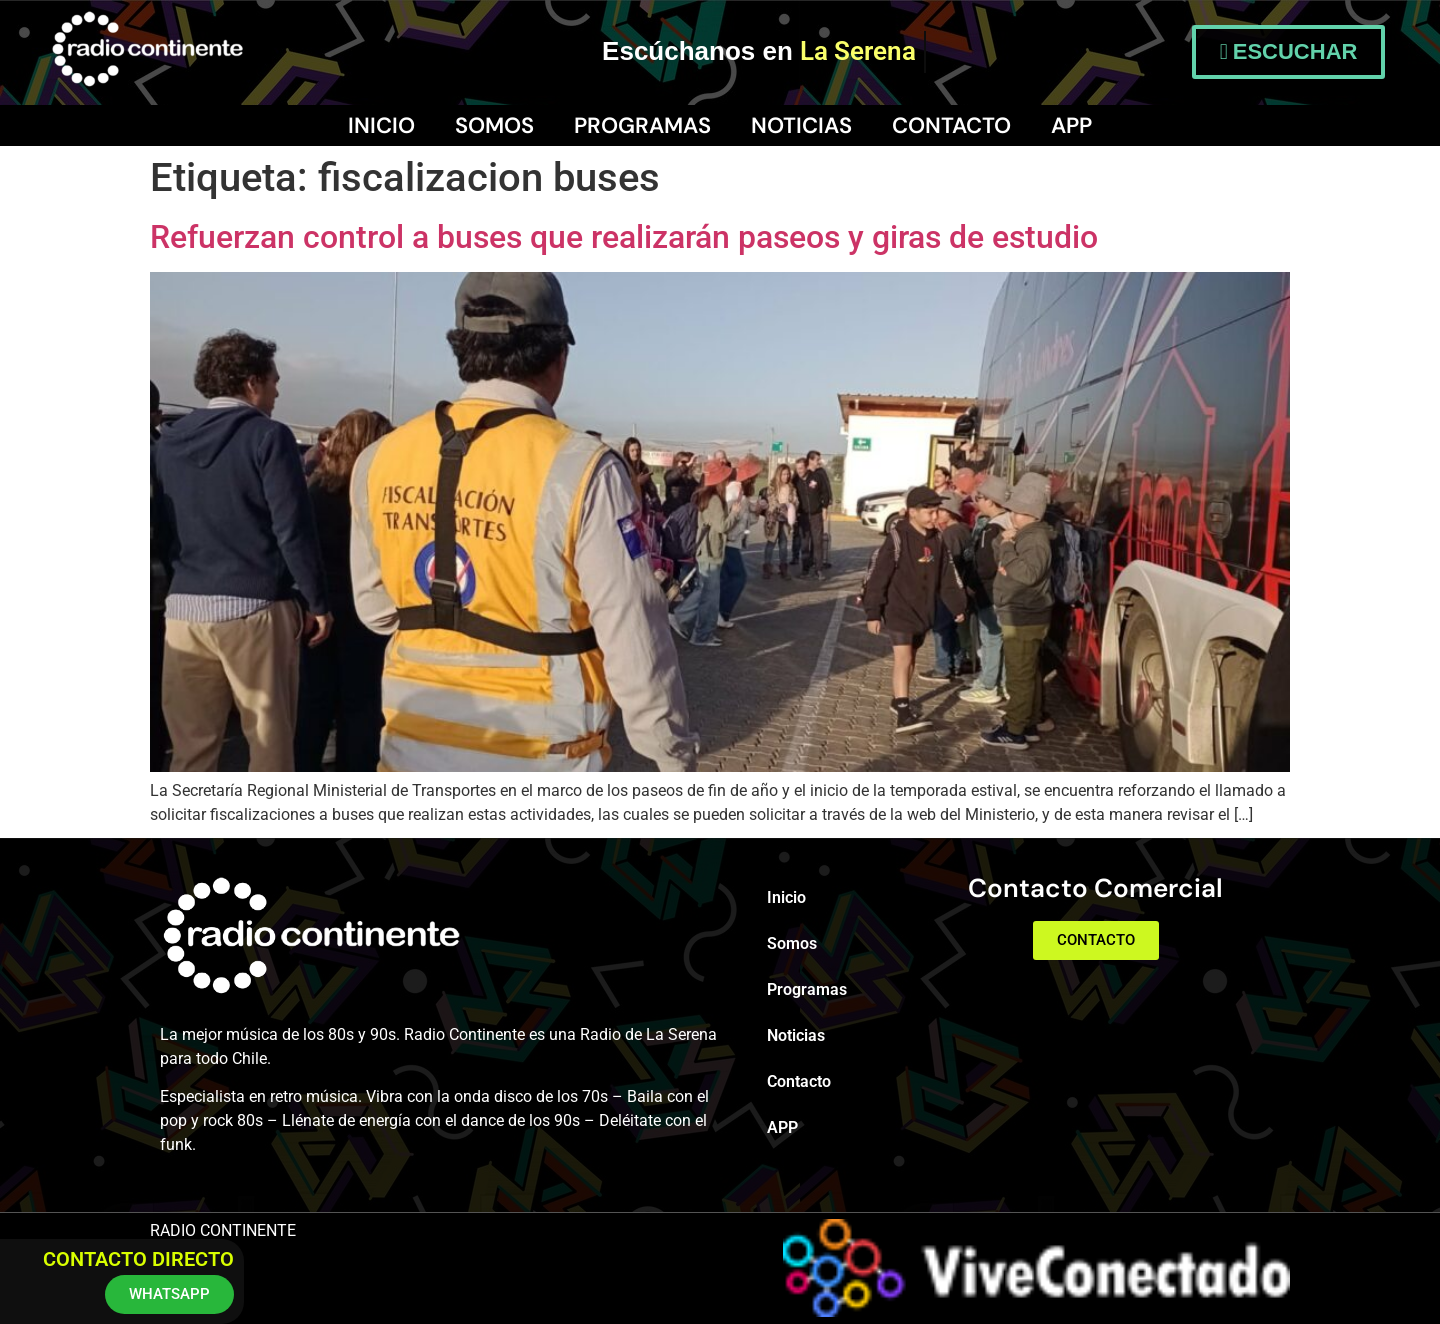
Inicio (381, 125)
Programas (642, 125)
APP (1071, 125)
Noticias (801, 125)
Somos (494, 125)
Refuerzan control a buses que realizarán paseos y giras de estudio (624, 237)
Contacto (951, 125)
